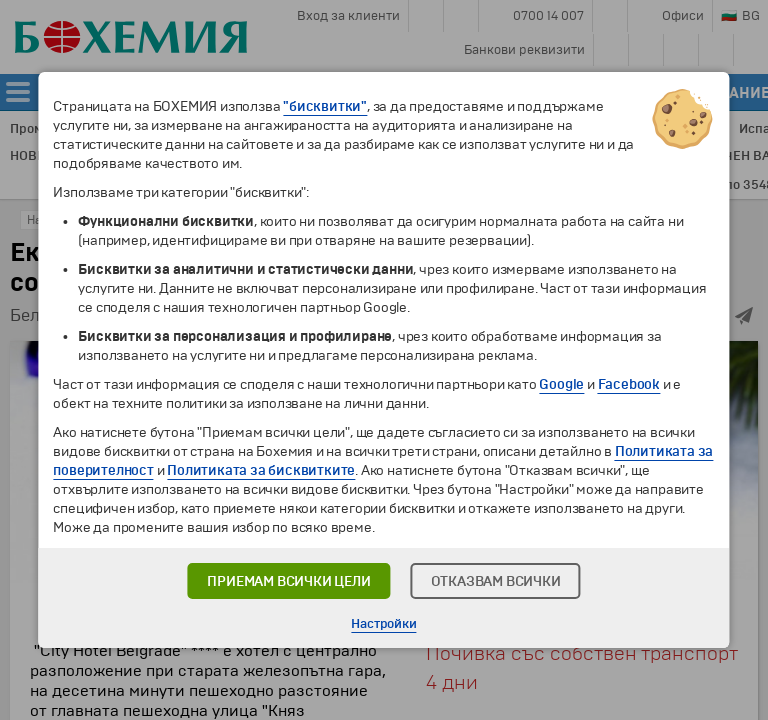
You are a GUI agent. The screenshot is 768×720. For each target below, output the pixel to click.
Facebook (629, 384)
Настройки (383, 624)
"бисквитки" (325, 106)
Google (561, 384)
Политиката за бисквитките (261, 470)
